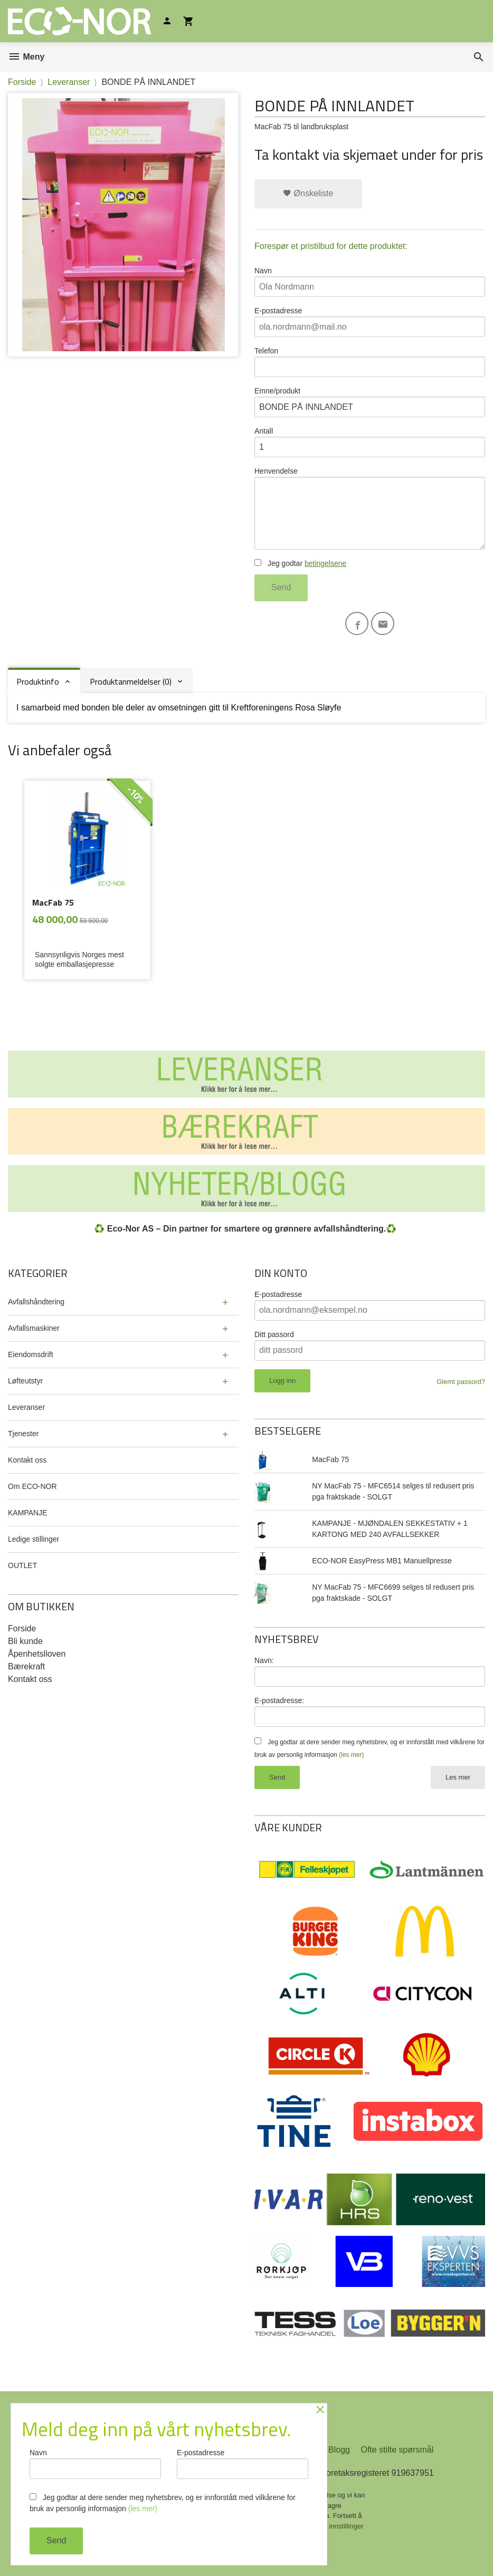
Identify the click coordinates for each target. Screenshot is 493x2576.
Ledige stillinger (33, 1539)
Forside (22, 82)
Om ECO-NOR (32, 1486)
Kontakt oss (27, 1460)
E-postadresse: (279, 1700)
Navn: (264, 1660)
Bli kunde (25, 1641)
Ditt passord (274, 1334)
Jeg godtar (300, 563)
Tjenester (23, 1433)
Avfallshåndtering (36, 1301)
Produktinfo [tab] (37, 681)
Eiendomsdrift (30, 1354)
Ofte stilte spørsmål (397, 2449)
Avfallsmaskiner (34, 1328)
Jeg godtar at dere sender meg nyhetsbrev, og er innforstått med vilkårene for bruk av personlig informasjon (163, 2503)
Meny (26, 56)
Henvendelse (369, 508)
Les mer (457, 1777)
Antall (369, 442)
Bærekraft (26, 1666)
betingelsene (325, 563)
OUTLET (22, 1565)
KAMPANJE (27, 1512)
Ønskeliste (308, 193)
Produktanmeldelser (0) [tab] (131, 681)
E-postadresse (369, 321)
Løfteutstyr (25, 1381)
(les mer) (351, 1754)
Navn (369, 281)
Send (281, 587)
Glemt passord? (461, 1382)
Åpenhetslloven (36, 1653)
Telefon (369, 362)
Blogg (339, 2449)
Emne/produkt (369, 402)
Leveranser (26, 1407)
